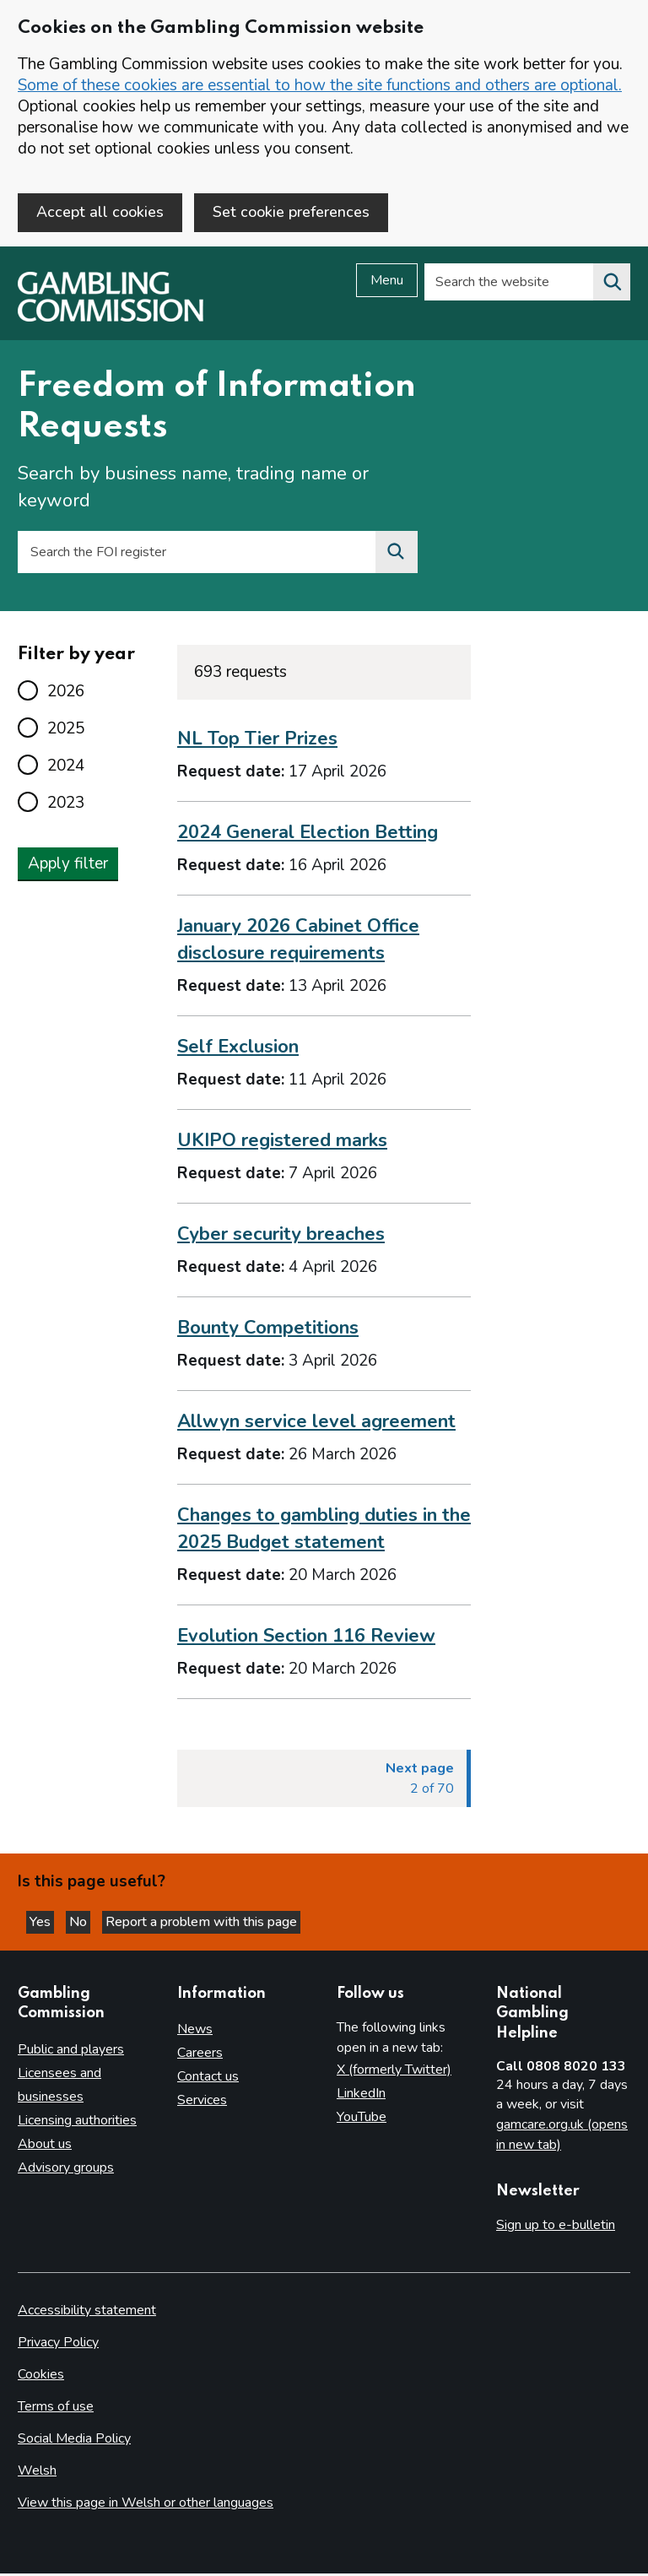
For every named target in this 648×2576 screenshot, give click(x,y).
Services (202, 2102)
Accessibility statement (87, 2312)
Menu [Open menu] (386, 282)
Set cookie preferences (291, 212)
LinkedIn (361, 2095)
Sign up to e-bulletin (555, 2227)
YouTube (361, 2119)
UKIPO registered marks (282, 1142)
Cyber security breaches (281, 1236)
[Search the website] (611, 284)
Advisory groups (66, 2170)
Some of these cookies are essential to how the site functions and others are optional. (320, 85)
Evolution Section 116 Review (306, 1637)
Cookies (41, 2377)
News (195, 2031)
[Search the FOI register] (396, 554)
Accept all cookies (100, 212)
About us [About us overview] (45, 2146)
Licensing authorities (77, 2122)
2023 (65, 805)
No (79, 1923)
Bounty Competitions (268, 1329)
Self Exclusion (238, 1049)
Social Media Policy (74, 2441)
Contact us (208, 2079)
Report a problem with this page (201, 1923)
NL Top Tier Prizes (257, 741)
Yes (42, 1923)
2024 (65, 768)
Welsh (37, 2473)
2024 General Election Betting (307, 834)
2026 (65, 694)
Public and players (71, 2052)
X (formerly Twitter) (394, 2072)
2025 (65, 731)
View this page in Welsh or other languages (145, 2505)
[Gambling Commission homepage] (110, 320)
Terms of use (56, 2409)
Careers (200, 2055)
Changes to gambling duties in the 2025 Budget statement (324, 1530)
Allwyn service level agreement (316, 1423)
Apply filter (68, 866)
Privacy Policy (58, 2344)
